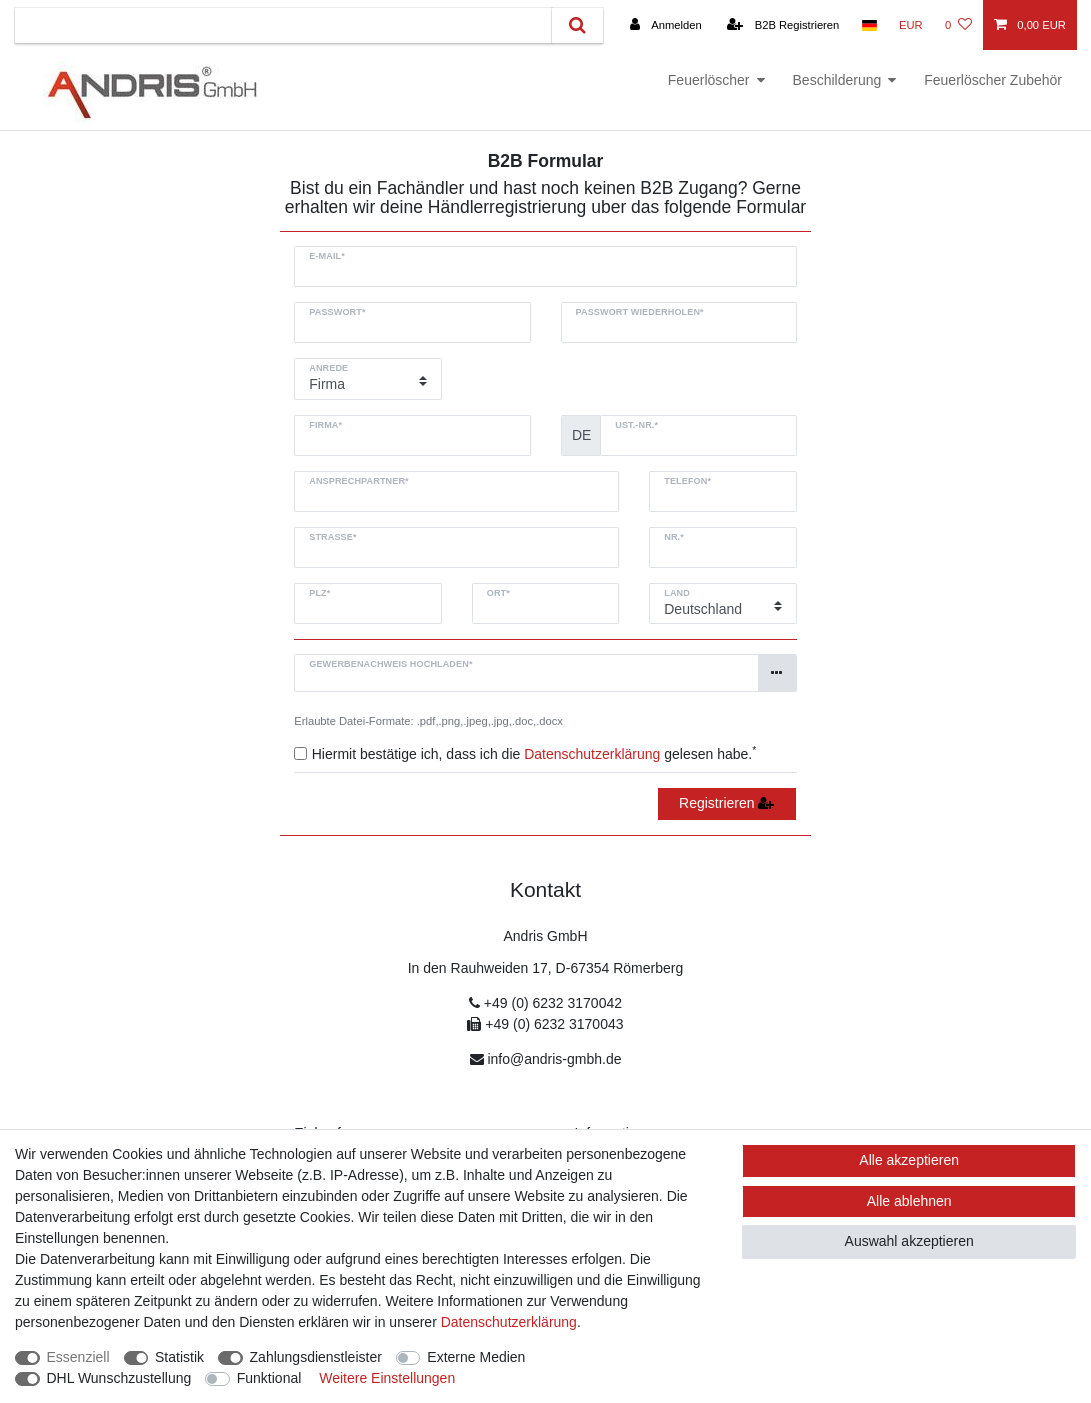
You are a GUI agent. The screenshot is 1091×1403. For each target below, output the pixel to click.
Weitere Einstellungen (387, 1378)
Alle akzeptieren (909, 1160)
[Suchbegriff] (283, 25)
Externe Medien (476, 1357)
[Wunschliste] (958, 25)
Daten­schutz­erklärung (509, 1322)
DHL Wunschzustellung (119, 1378)
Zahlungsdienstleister (316, 1357)
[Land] (868, 25)
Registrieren (726, 803)
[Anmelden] (665, 25)
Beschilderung (837, 80)
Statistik (179, 1357)
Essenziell (78, 1357)
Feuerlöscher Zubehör (993, 80)
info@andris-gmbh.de (554, 1059)
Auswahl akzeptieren (909, 1241)
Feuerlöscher (709, 80)
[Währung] (911, 25)
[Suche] (577, 25)
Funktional (269, 1378)
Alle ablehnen (909, 1201)
